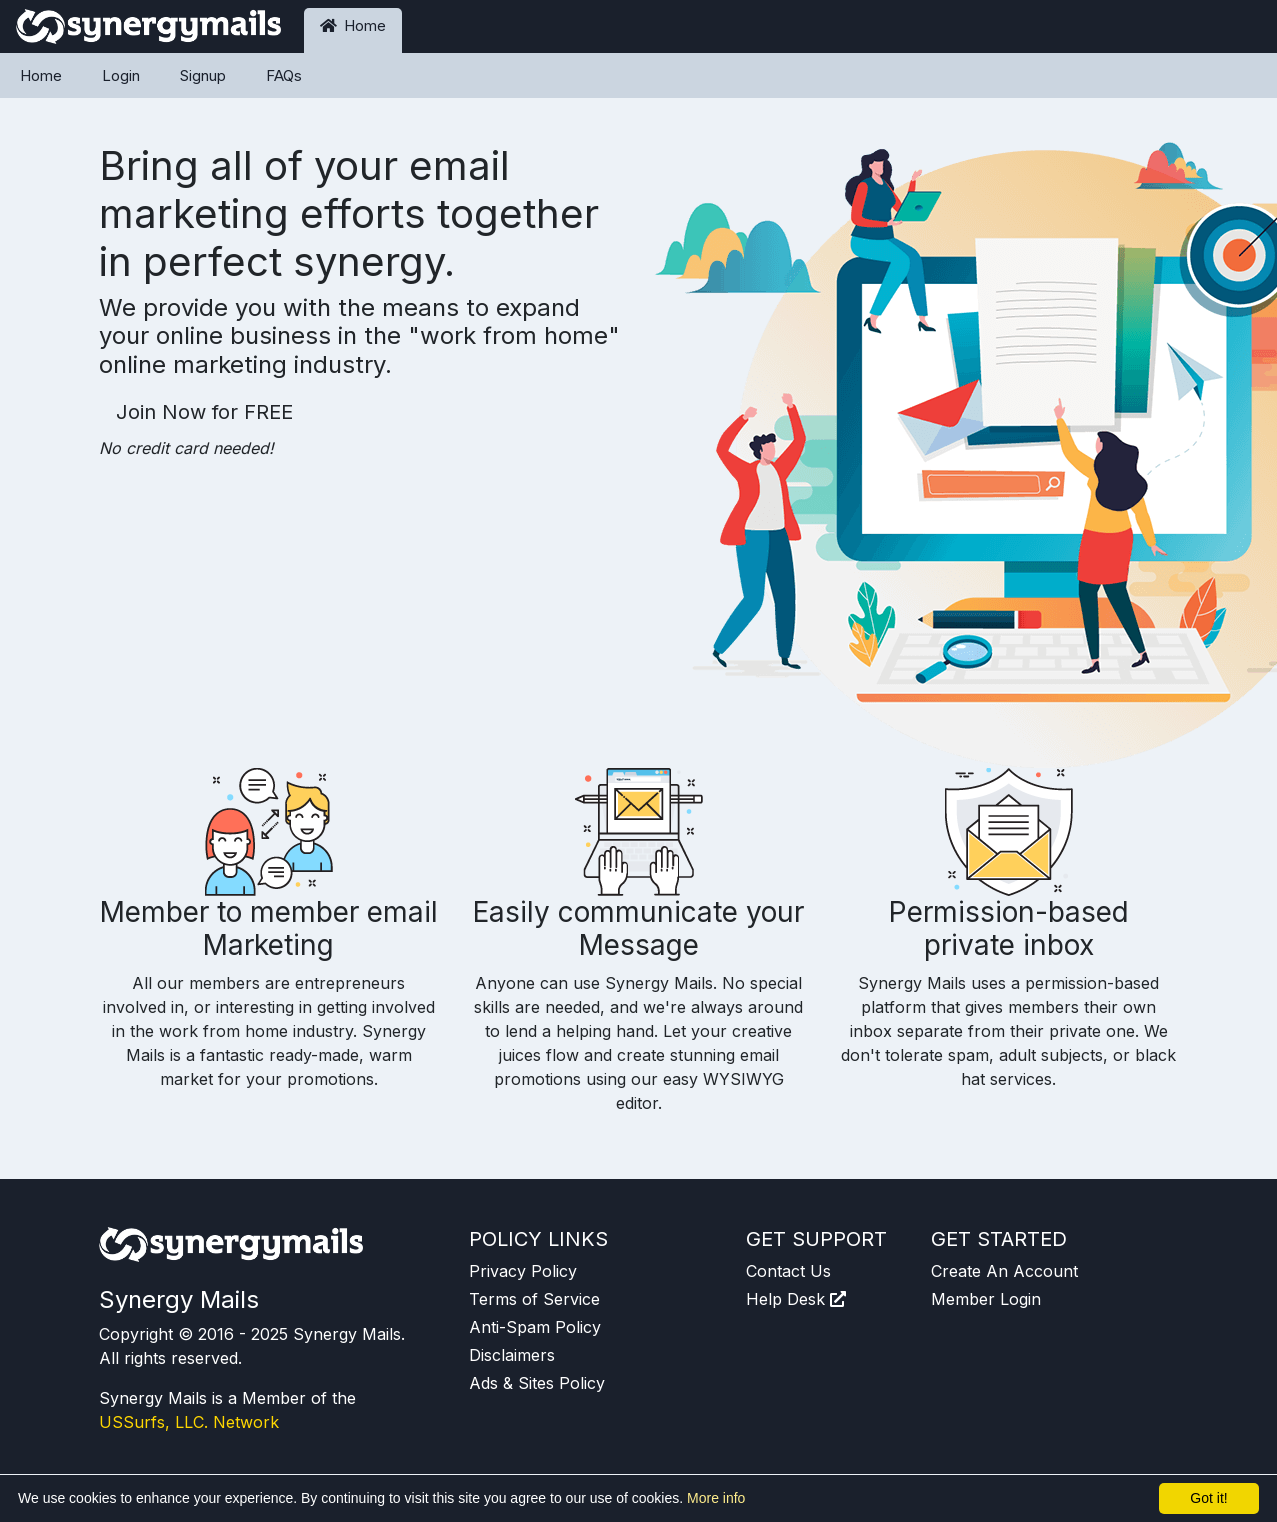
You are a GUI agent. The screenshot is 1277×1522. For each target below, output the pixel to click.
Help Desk (796, 1299)
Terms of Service (534, 1299)
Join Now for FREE (204, 412)
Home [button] (353, 25)
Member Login (986, 1299)
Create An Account (1004, 1271)
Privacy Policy (523, 1271)
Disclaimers (512, 1355)
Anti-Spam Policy (535, 1327)
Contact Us (788, 1271)
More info (716, 1498)
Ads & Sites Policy (537, 1383)
